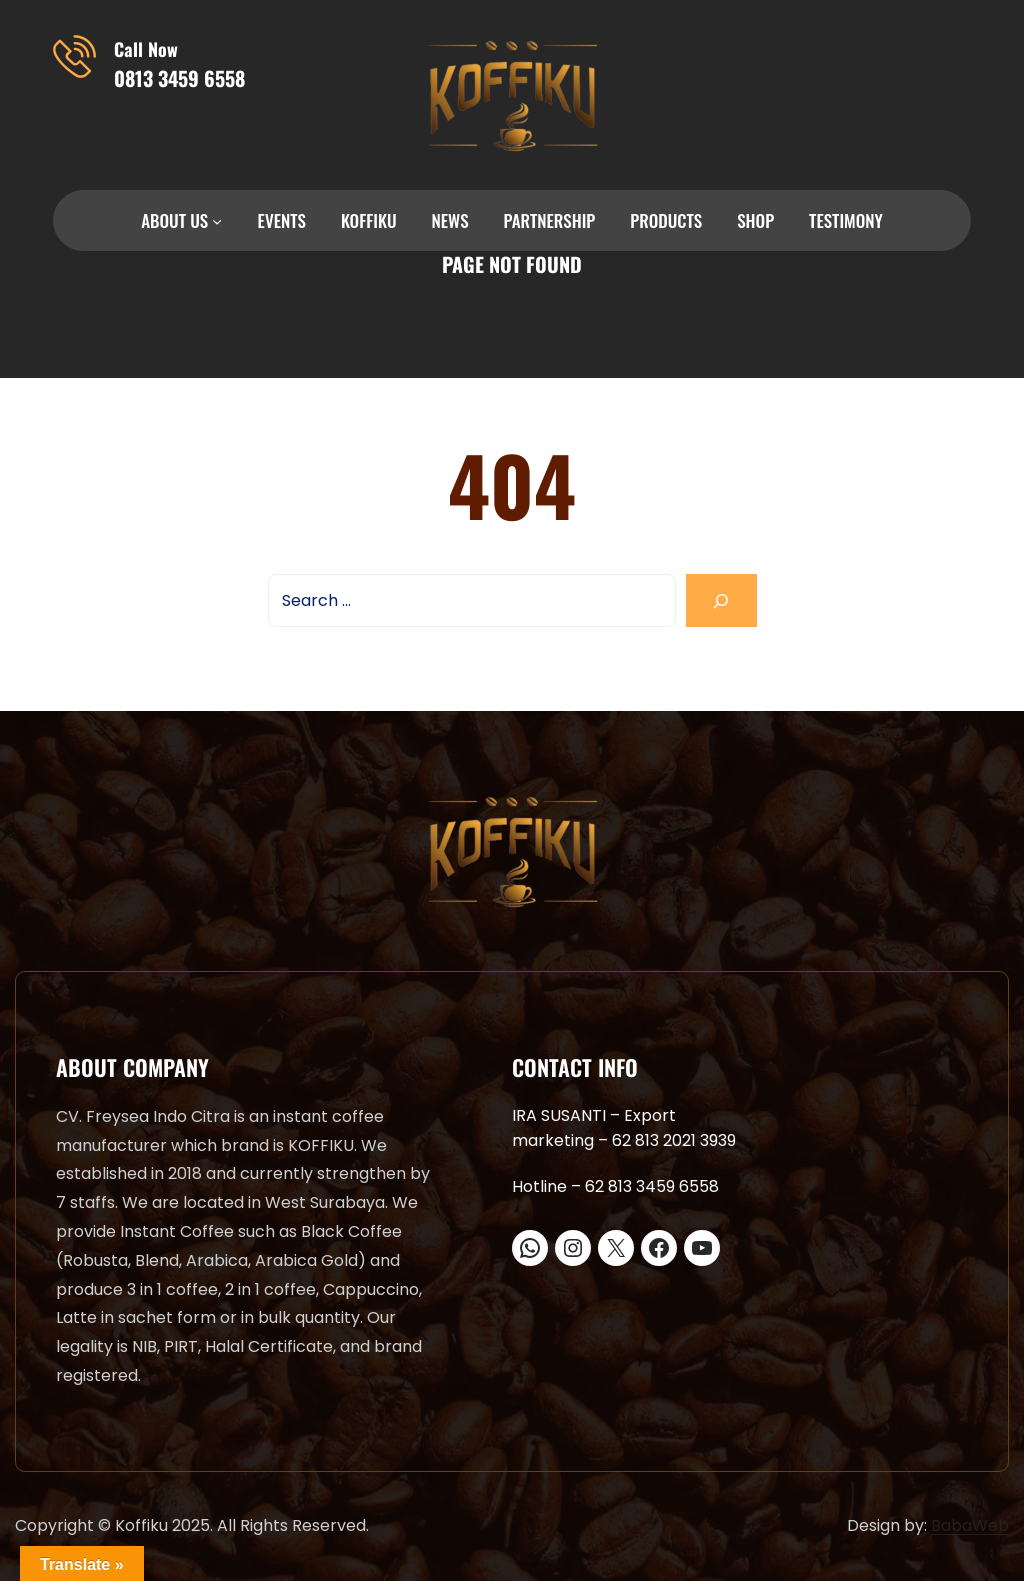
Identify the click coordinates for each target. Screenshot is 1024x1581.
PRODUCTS (666, 220)
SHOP (755, 220)
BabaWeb (970, 1525)
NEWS (450, 220)
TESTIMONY (846, 220)
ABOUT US (174, 220)
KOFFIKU (369, 220)
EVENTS (282, 220)
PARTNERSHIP (550, 220)
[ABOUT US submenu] (217, 221)
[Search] (721, 600)
